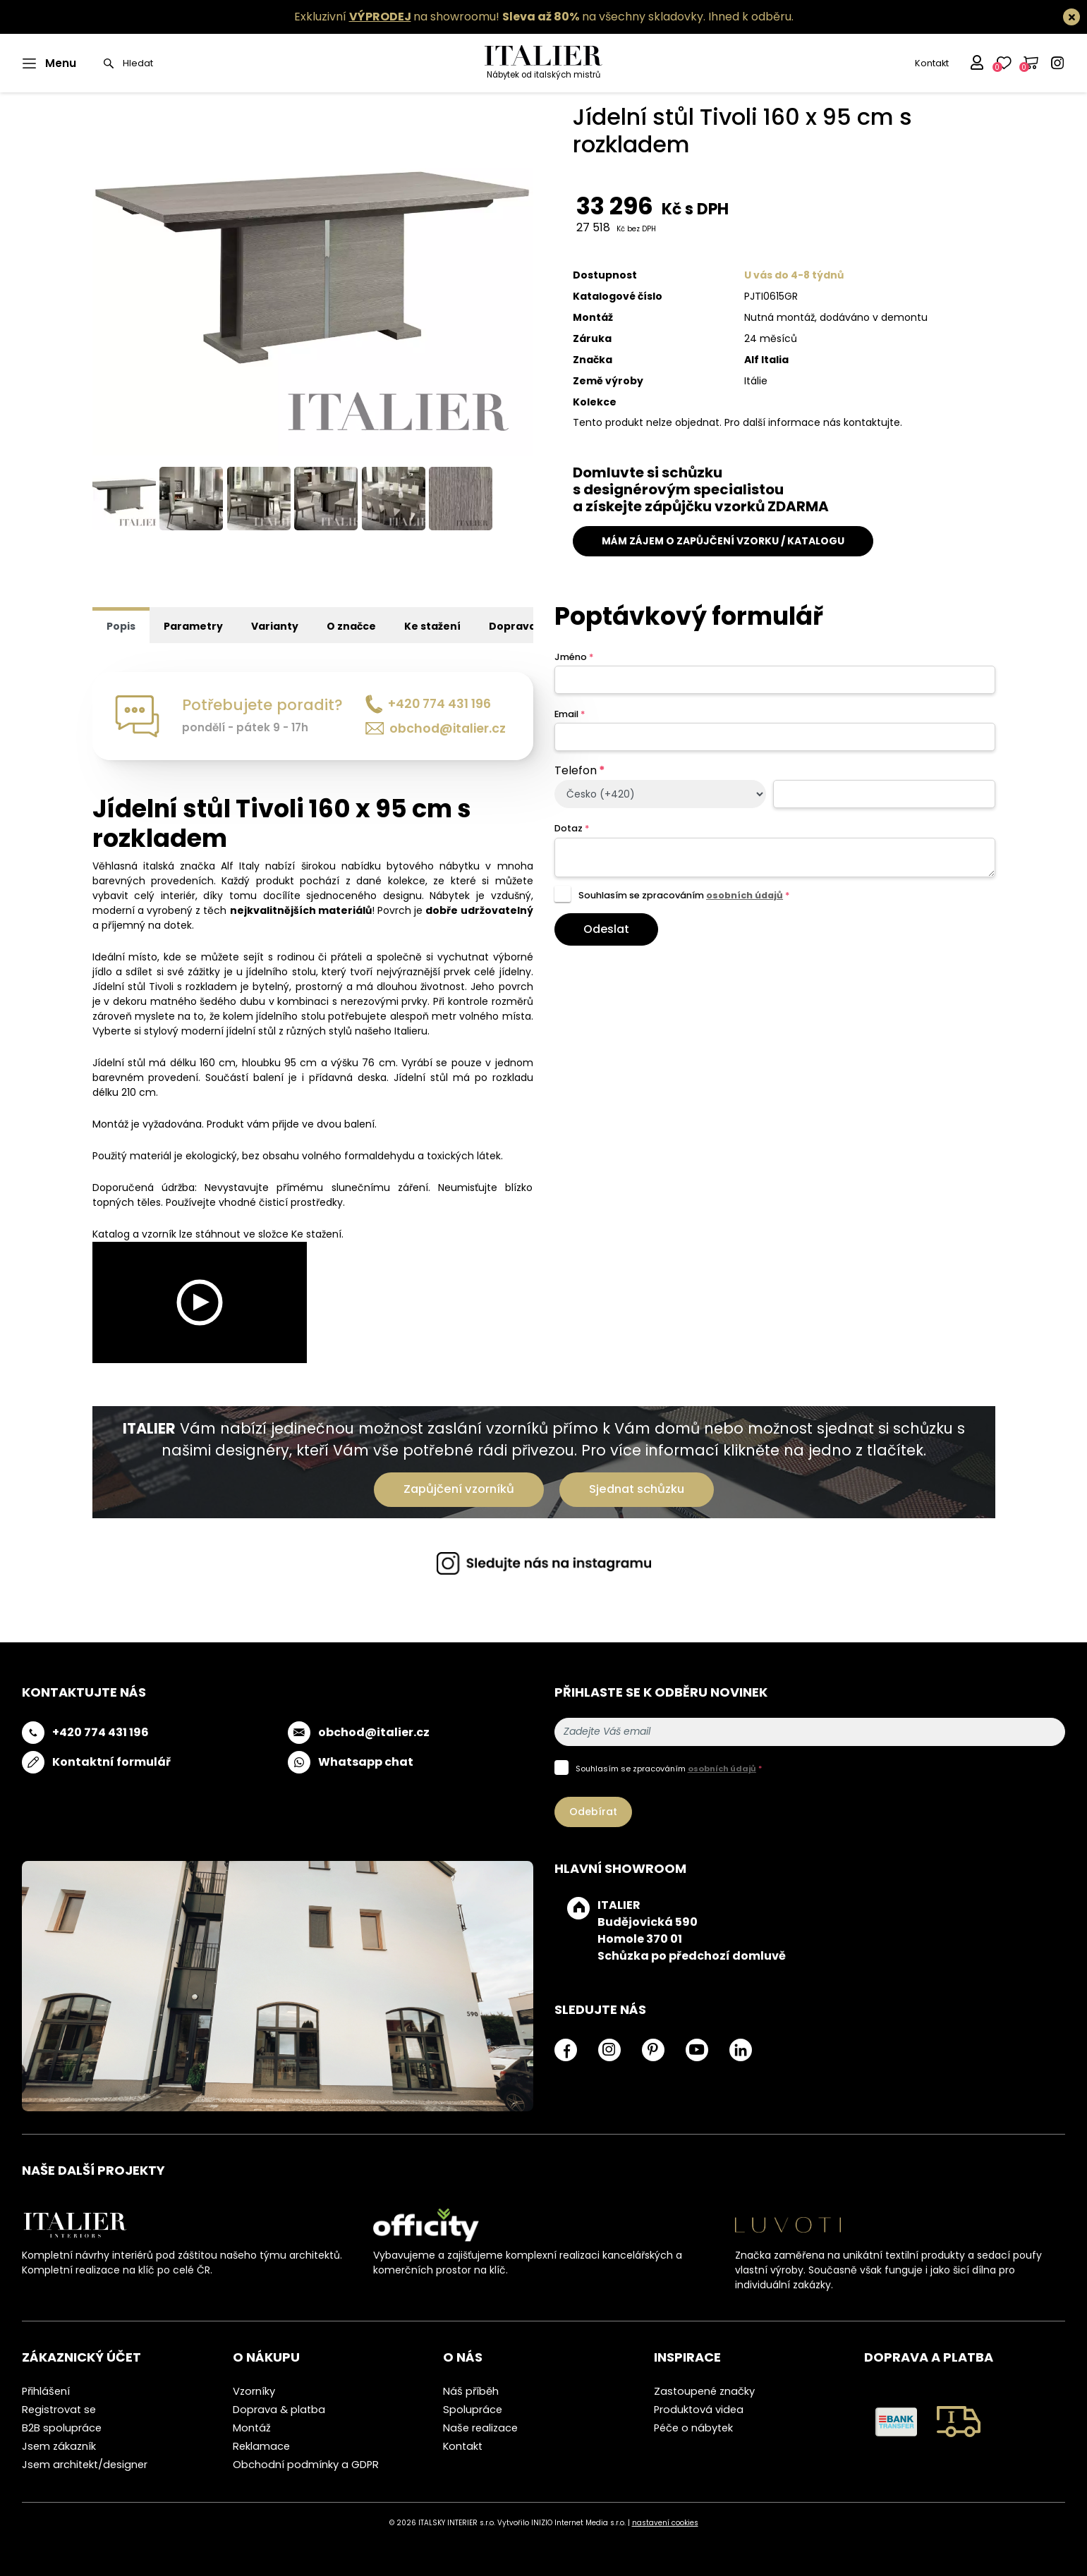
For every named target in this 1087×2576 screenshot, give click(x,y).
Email (569, 714)
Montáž (252, 2428)
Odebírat (593, 1812)
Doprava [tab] (512, 626)
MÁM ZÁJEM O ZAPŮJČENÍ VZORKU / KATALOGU (723, 541)
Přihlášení (46, 2391)
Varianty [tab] (274, 626)
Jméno (573, 657)
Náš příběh (471, 2391)
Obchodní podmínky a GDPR (306, 2465)
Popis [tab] (121, 626)
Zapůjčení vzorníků (458, 1489)
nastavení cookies (665, 2522)
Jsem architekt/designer (84, 2465)
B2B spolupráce (62, 2428)
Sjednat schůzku (636, 1489)
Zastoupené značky (704, 2391)
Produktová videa (698, 2410)
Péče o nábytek (693, 2428)
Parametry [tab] (193, 626)
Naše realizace (480, 2428)
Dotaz (571, 828)
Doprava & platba (279, 2410)
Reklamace (261, 2446)
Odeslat (606, 929)
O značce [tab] (351, 626)
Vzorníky (254, 2391)
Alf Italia (766, 360)
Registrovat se (59, 2410)
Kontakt (932, 63)
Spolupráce (472, 2410)
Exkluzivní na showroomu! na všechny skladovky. (499, 16)
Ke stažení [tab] (432, 626)
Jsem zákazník (59, 2446)
